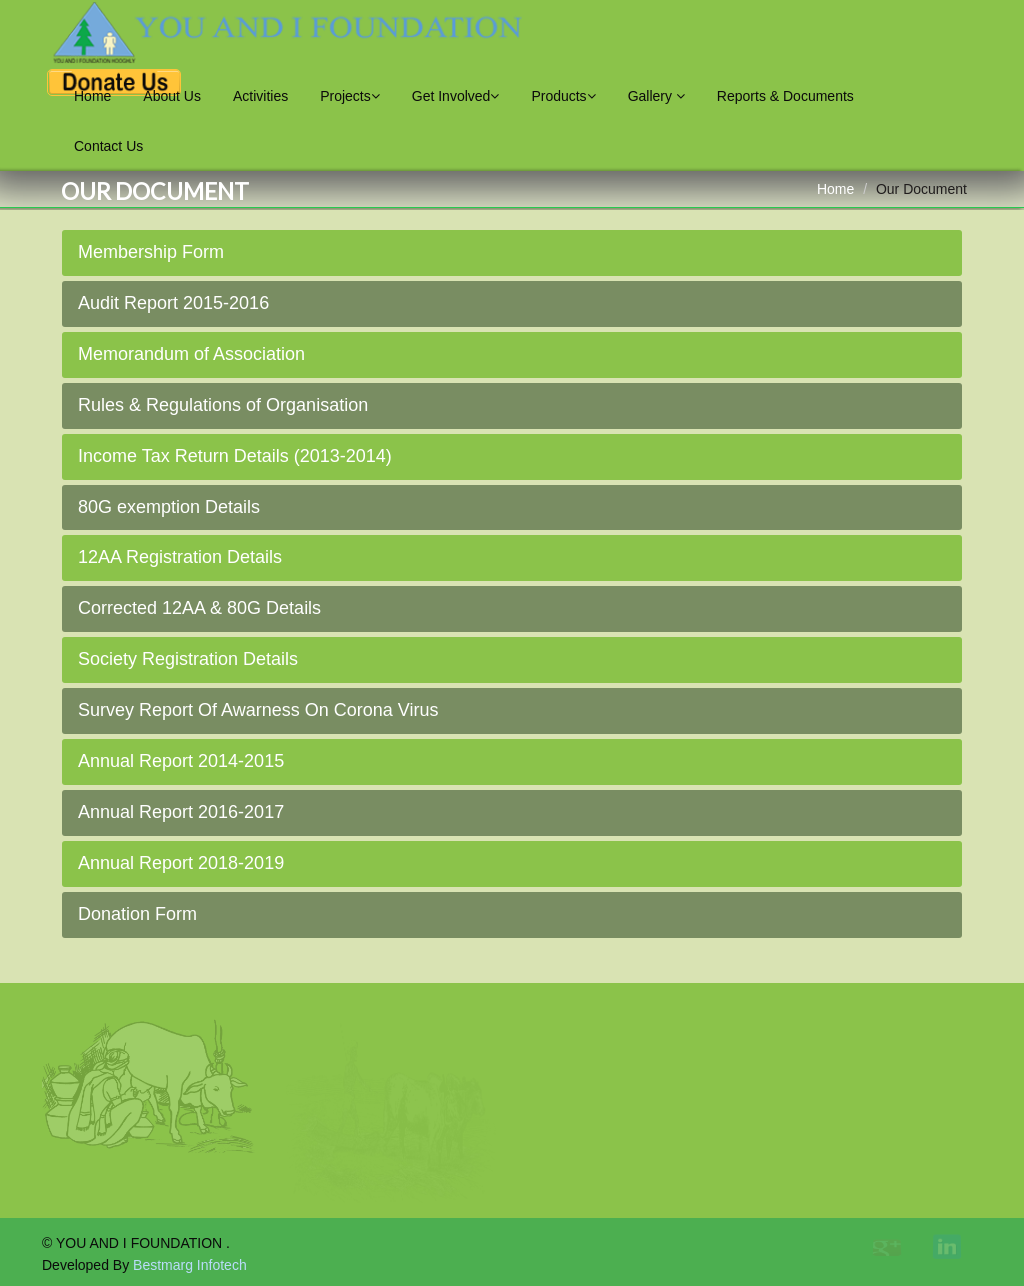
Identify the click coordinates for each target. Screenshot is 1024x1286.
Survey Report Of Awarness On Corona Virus (258, 710)
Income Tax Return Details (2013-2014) (235, 456)
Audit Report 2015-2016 (173, 303)
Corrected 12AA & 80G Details (199, 608)
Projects (350, 96)
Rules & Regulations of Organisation (223, 405)
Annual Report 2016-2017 (181, 812)
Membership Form (151, 252)
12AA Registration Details (180, 557)
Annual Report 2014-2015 (181, 761)
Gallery (656, 96)
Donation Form (137, 914)
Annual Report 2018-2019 (181, 863)
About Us (172, 96)
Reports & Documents (785, 96)
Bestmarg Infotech (190, 1265)
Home (92, 96)
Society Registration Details (188, 659)
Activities (260, 96)
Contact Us (108, 146)
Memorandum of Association (191, 354)
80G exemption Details (169, 507)
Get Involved (456, 96)
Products (563, 96)
